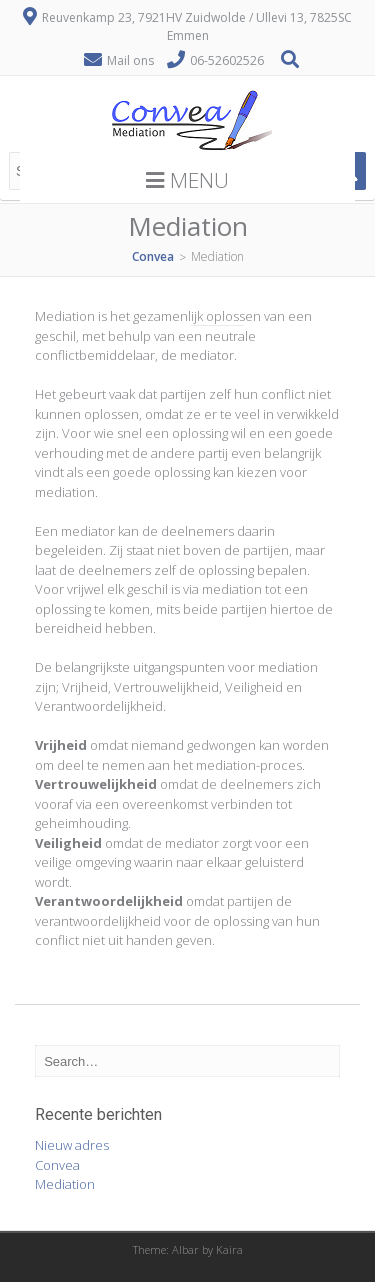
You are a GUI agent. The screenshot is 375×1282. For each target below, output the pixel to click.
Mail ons (130, 60)
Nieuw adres (72, 1145)
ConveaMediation (65, 1175)
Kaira (229, 1249)
